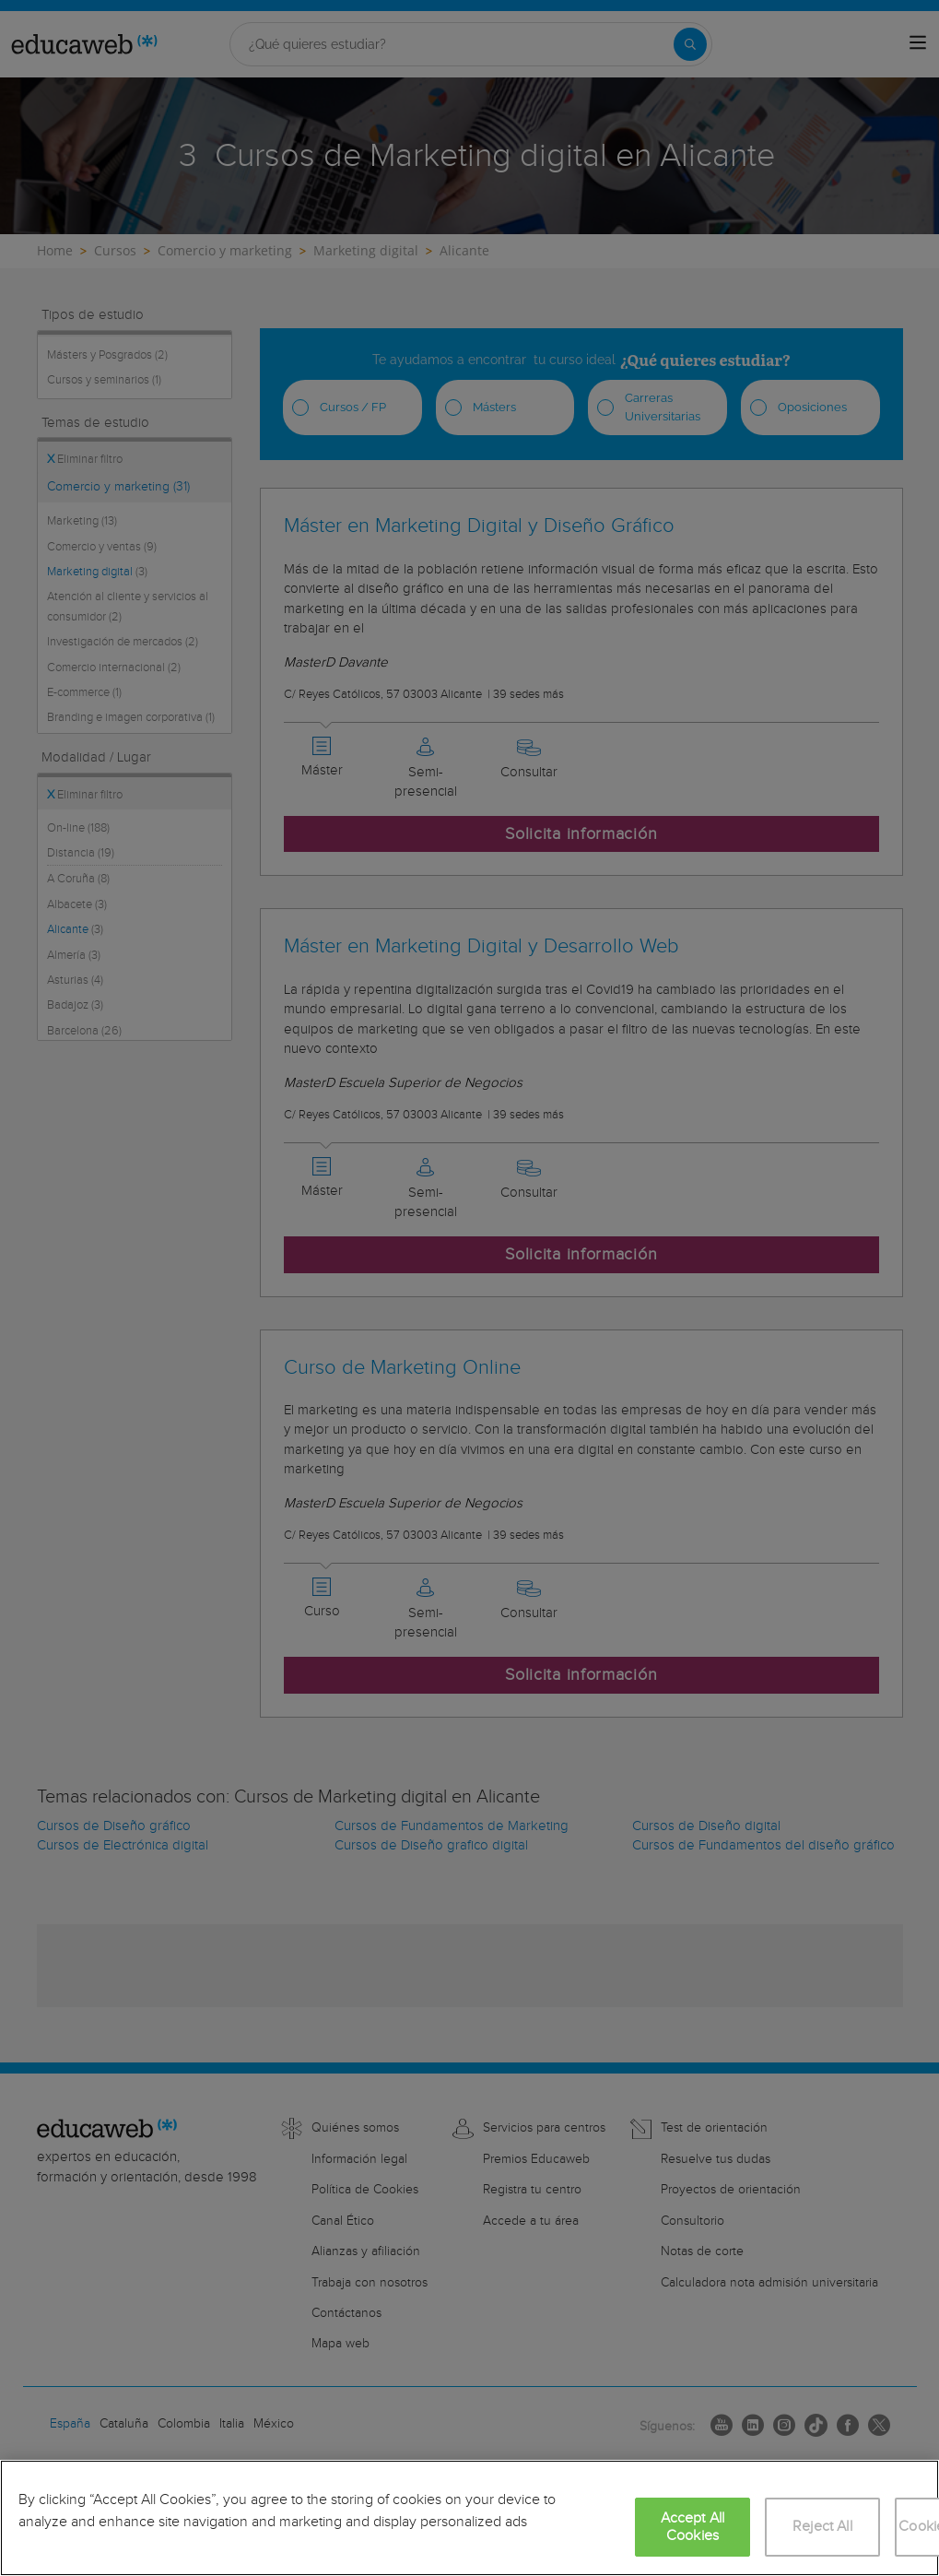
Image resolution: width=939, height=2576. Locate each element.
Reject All (822, 2526)
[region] (469, 2518)
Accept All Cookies (693, 2527)
